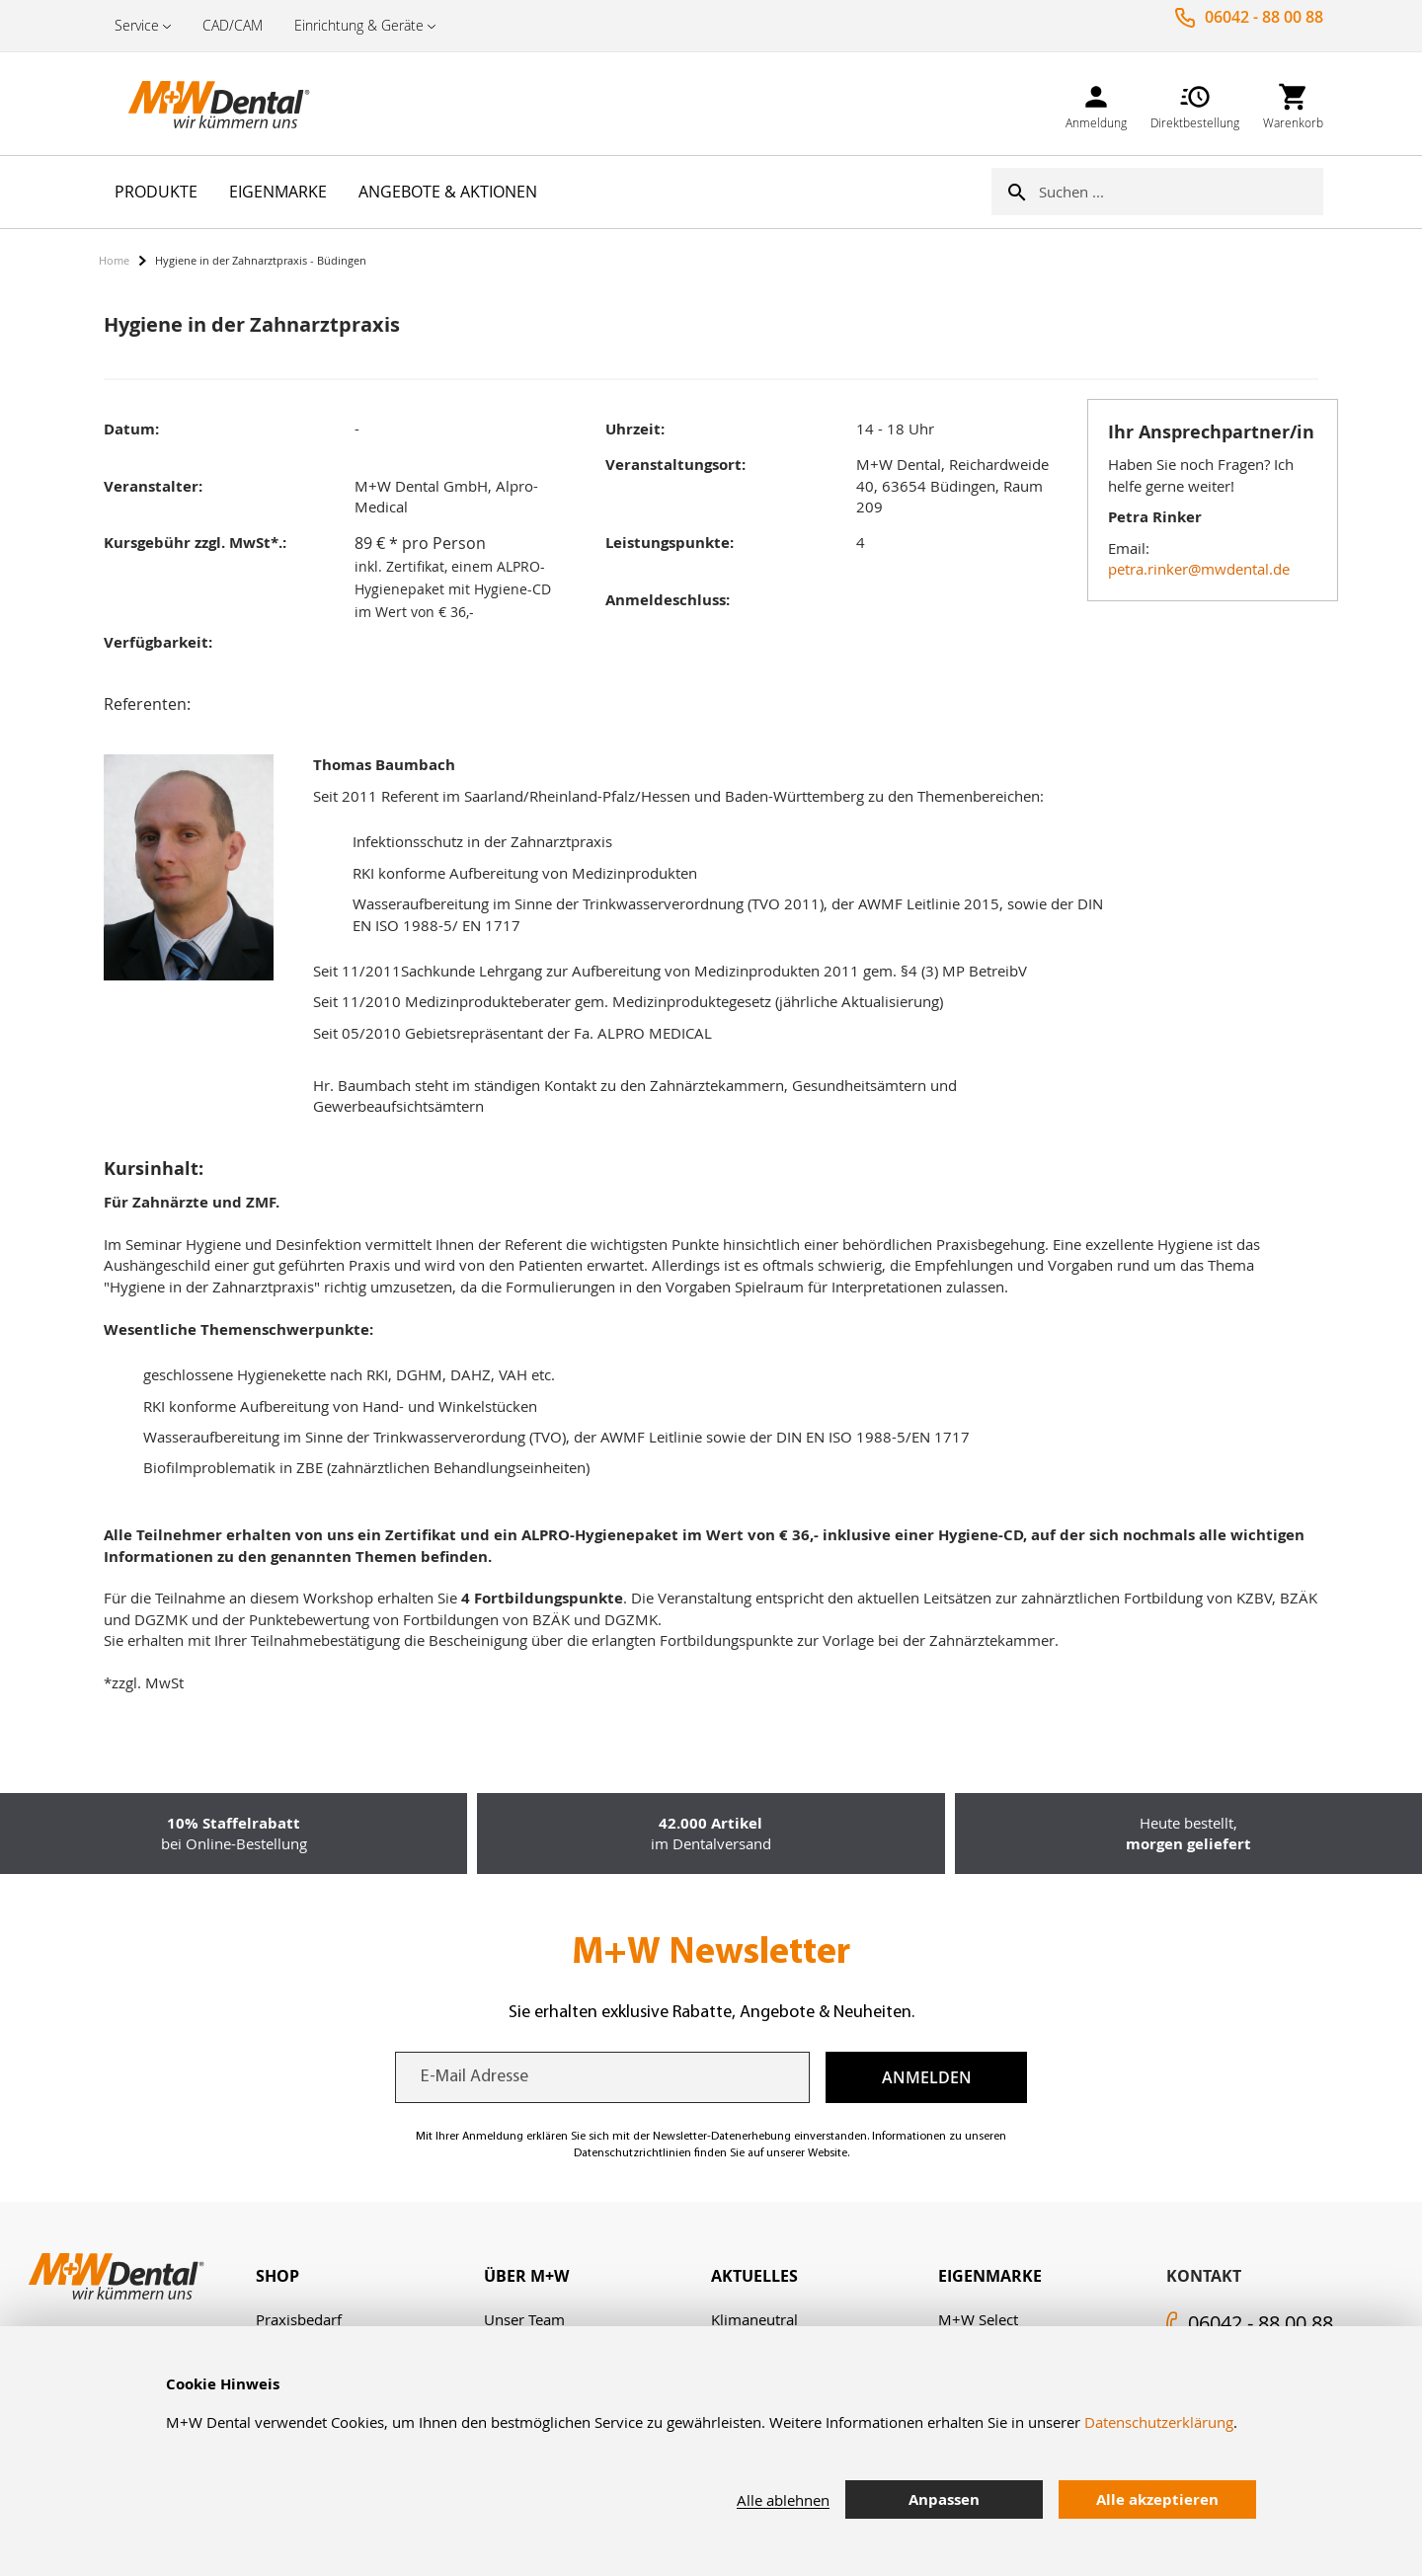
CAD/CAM (232, 25)
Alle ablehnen (783, 2500)
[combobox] (1181, 191)
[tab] (369, 2276)
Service (137, 25)
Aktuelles (754, 2276)
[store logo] (197, 103)
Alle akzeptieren (1157, 2499)
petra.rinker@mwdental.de (1199, 569)
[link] (1096, 103)
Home (114, 260)
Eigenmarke (990, 2276)
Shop (277, 2276)
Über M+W (526, 2276)
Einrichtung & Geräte (359, 25)
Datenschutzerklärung (1158, 2422)
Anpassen (944, 2499)
